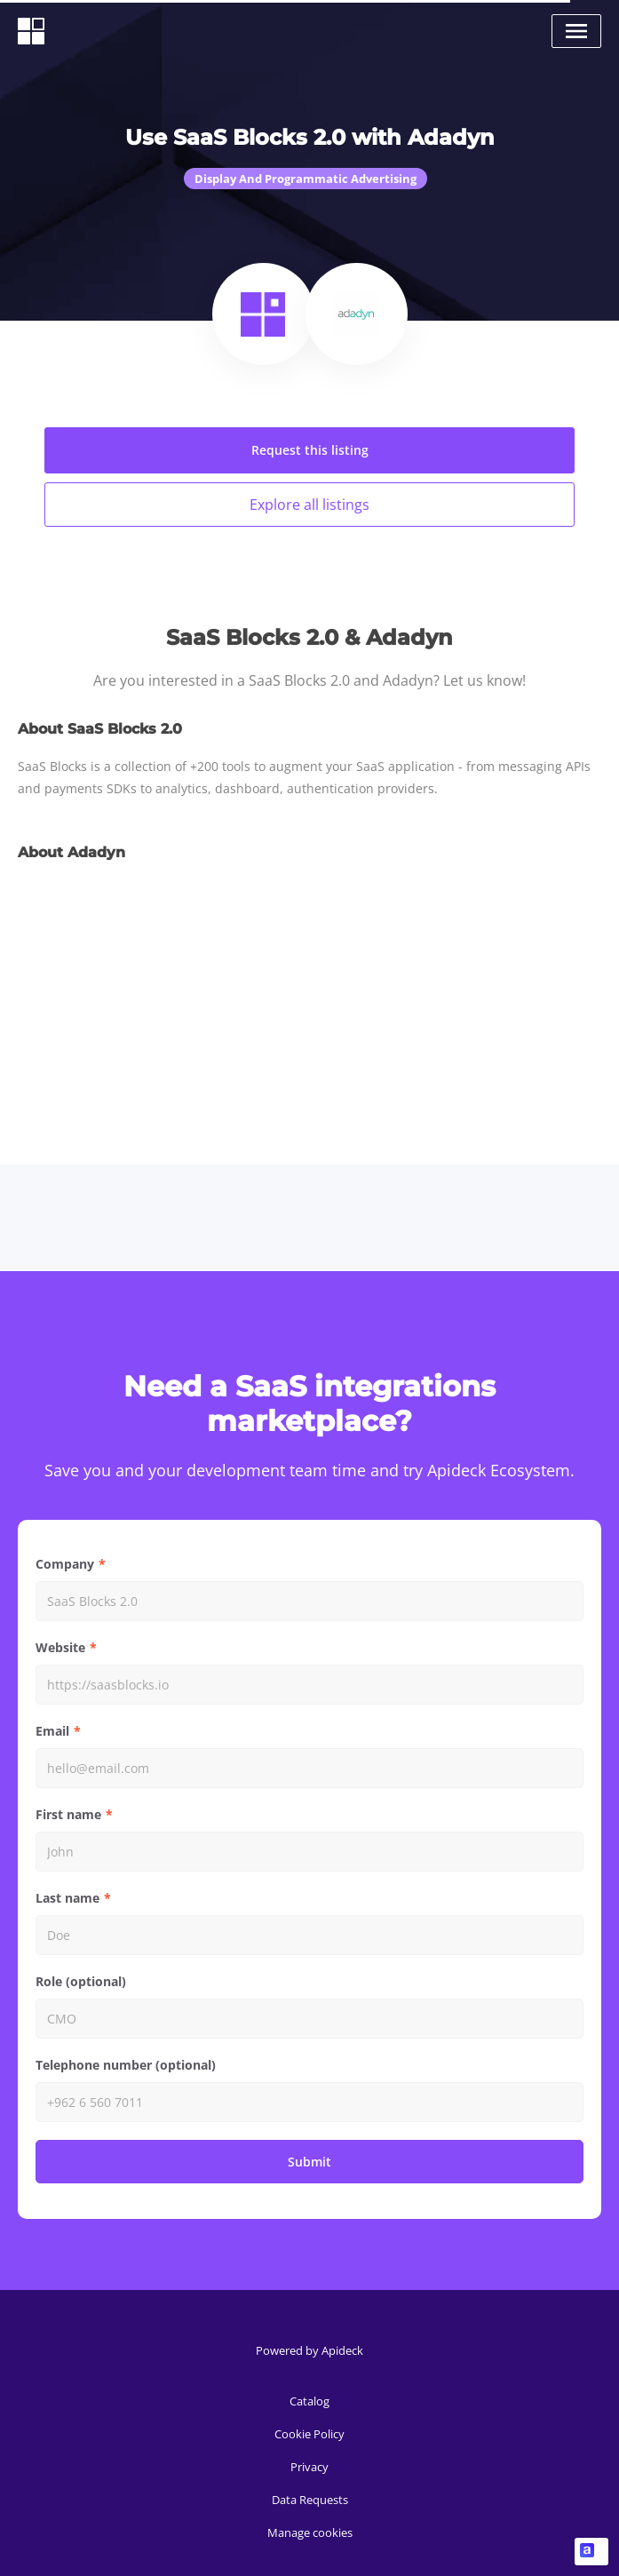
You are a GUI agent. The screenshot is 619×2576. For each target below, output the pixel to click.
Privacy (309, 2467)
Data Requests (310, 2500)
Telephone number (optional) (126, 2064)
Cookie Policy (309, 2434)
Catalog (309, 2401)
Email (52, 1730)
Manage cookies (310, 2532)
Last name (67, 1897)
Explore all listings (309, 504)
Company (65, 1563)
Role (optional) (81, 1981)
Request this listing (310, 449)
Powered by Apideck (309, 2350)
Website (60, 1647)
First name (68, 1814)
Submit (309, 2161)
